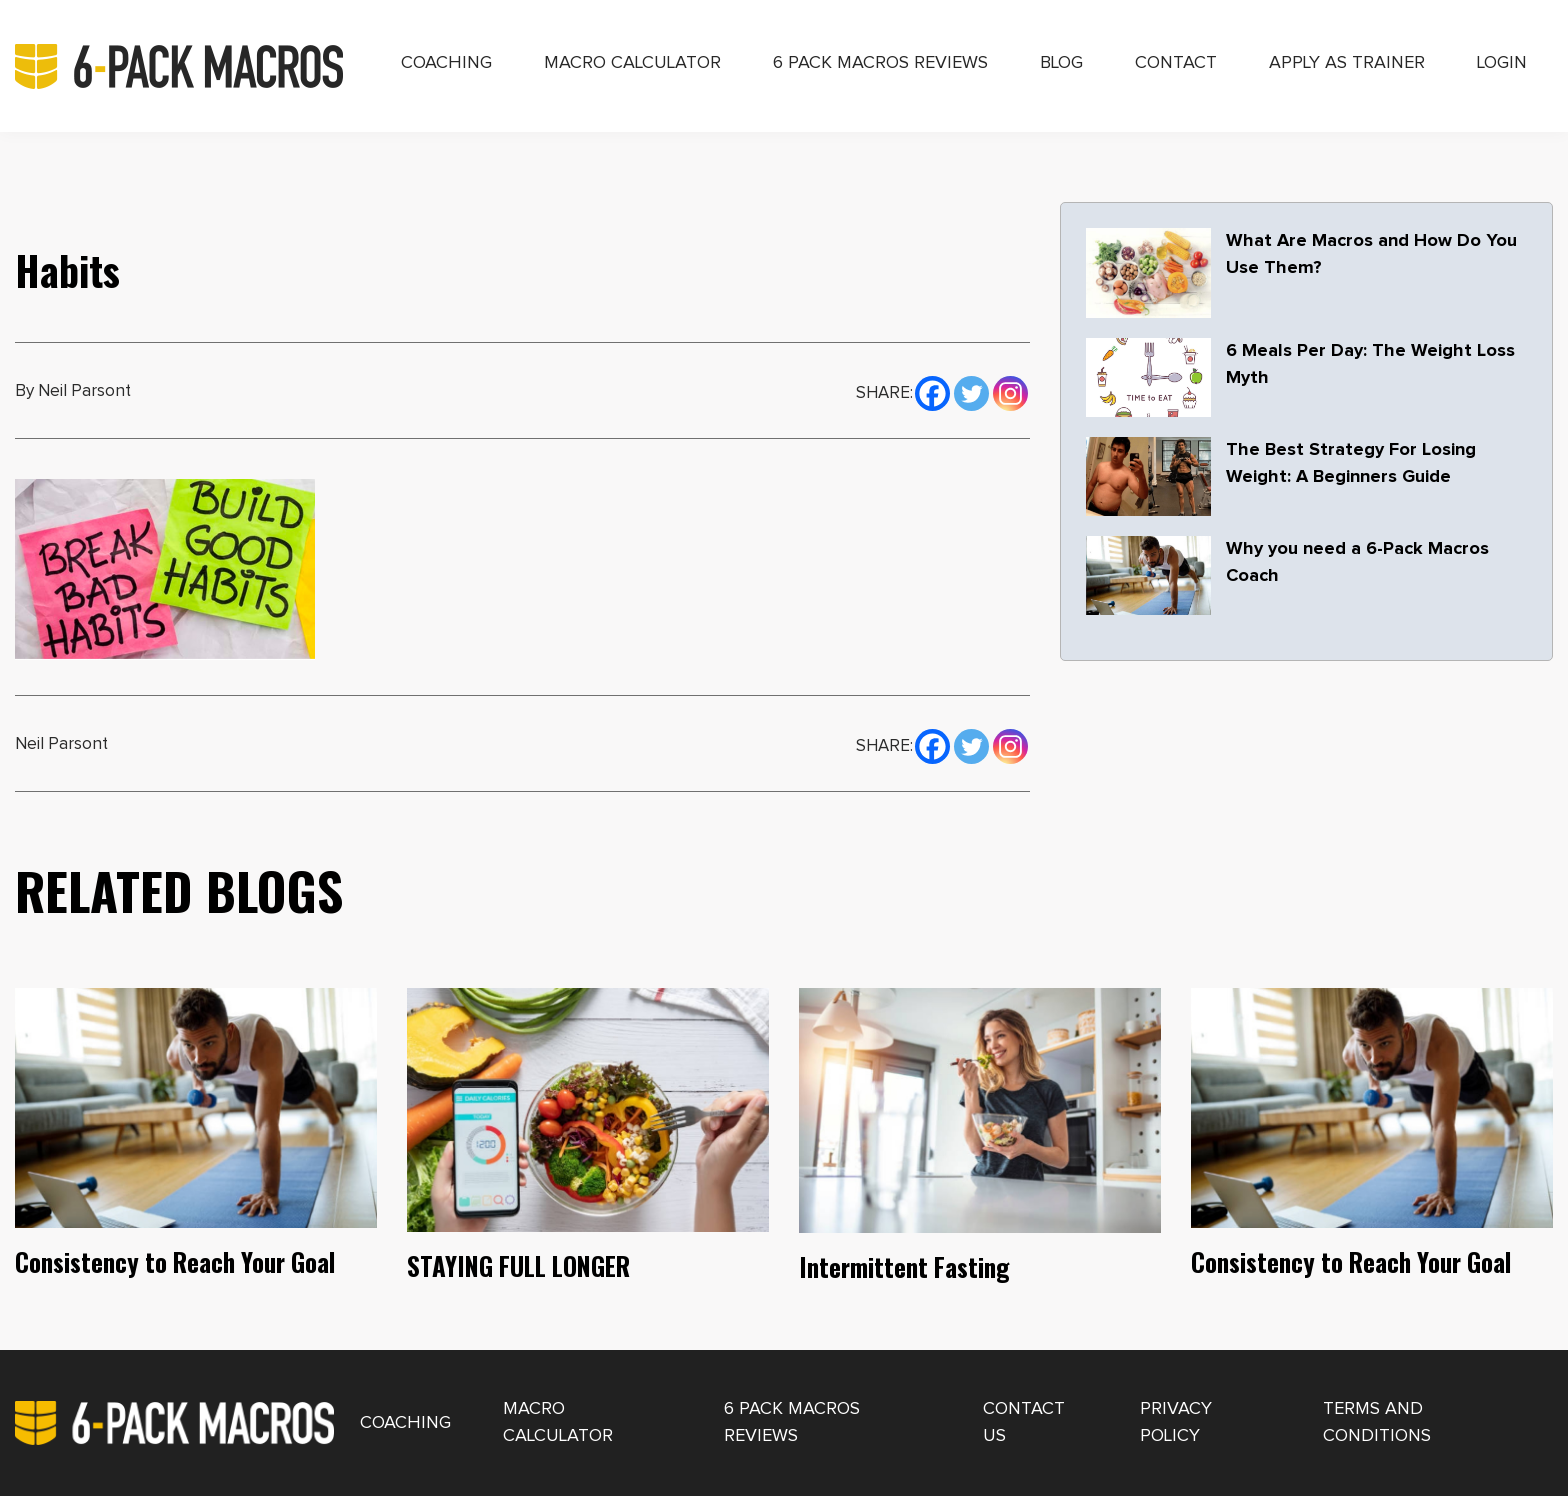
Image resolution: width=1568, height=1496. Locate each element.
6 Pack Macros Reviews (880, 63)
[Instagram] (1010, 391)
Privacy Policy (1176, 1422)
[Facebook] (932, 391)
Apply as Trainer (1347, 63)
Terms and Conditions (1377, 1422)
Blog (1061, 63)
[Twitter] (971, 391)
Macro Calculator (632, 63)
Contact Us (1024, 1422)
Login (1502, 63)
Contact (1176, 63)
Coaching (446, 63)
